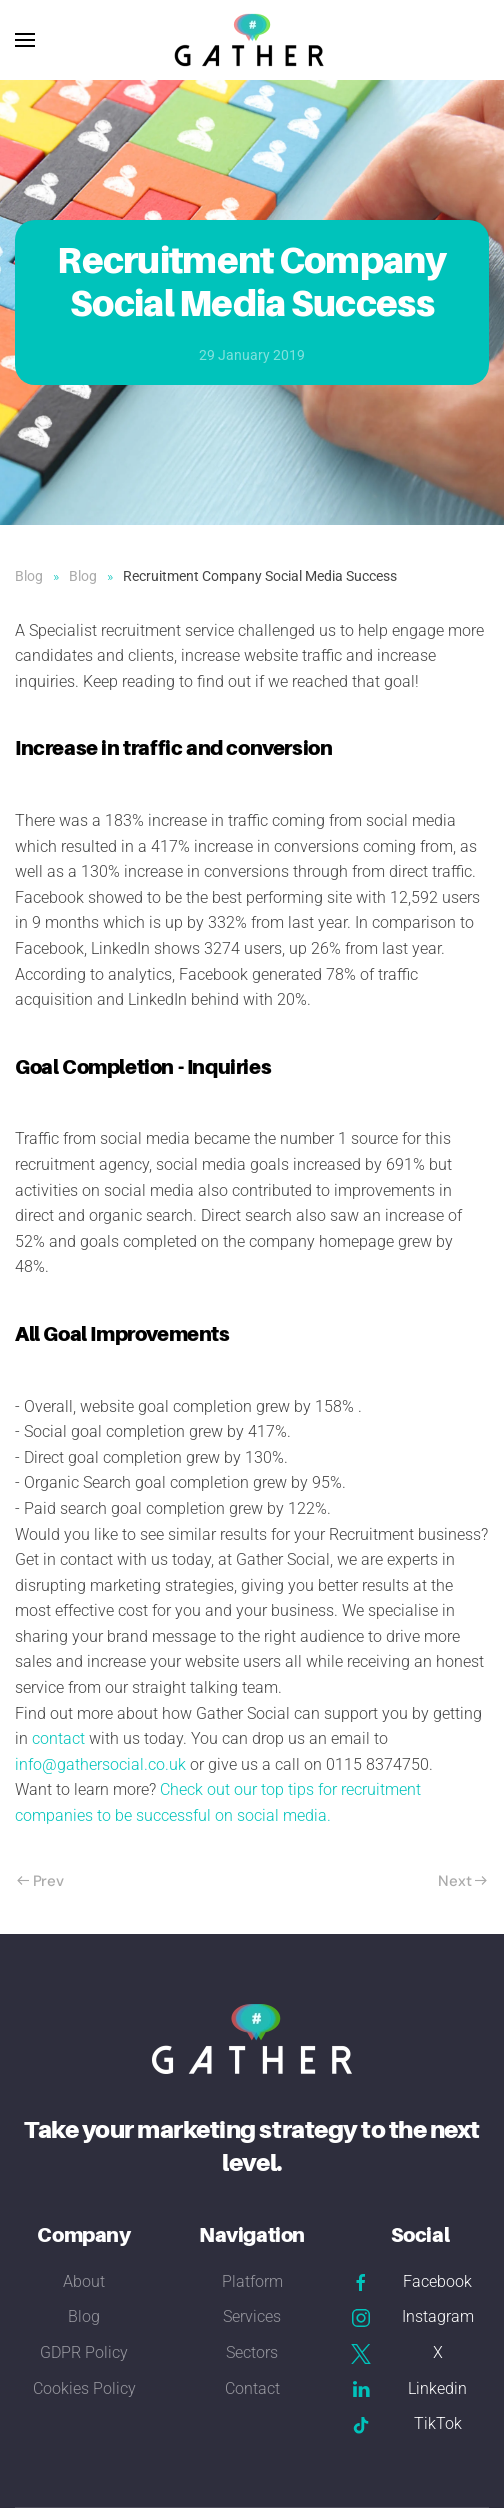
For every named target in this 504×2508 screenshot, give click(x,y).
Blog (84, 2316)
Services (252, 2316)
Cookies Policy (84, 2388)
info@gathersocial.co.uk (100, 1764)
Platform (252, 2281)
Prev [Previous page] (40, 1881)
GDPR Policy (84, 2352)
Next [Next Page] (462, 1881)
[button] (25, 40)
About (84, 2281)
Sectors (252, 2352)
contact (58, 1738)
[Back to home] (252, 40)
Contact (252, 2388)
